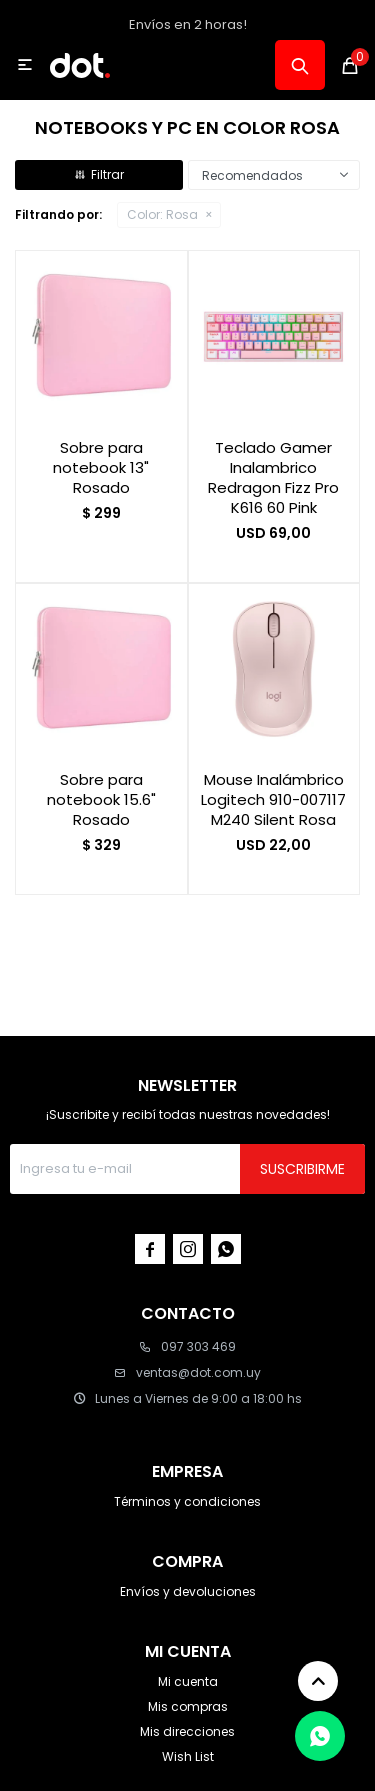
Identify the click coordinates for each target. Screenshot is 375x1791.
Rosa (162, 214)
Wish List (188, 1756)
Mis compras (188, 1706)
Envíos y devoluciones (188, 1591)
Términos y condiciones (187, 1501)
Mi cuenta (188, 1681)
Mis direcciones (187, 1731)
